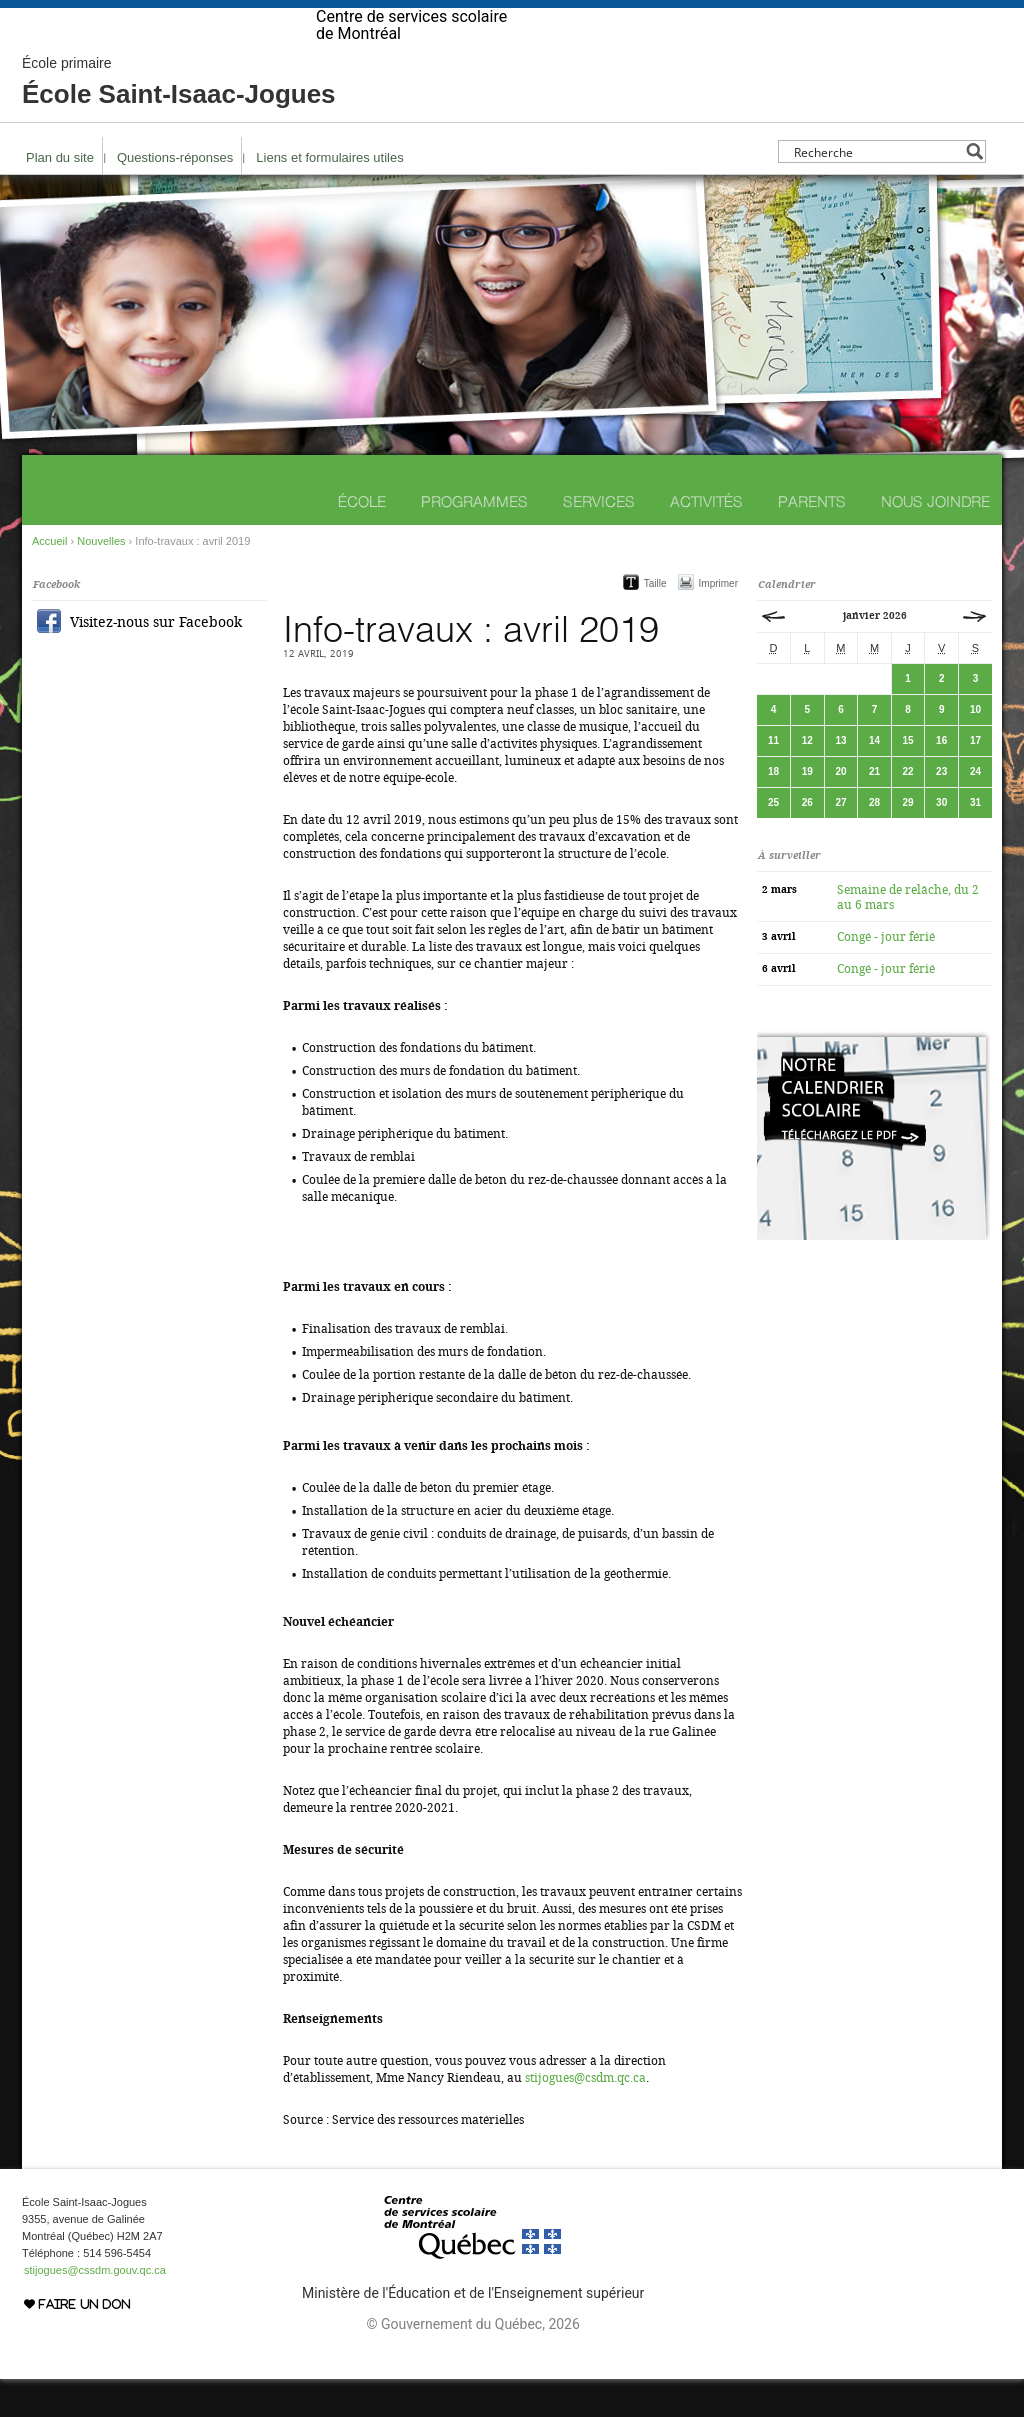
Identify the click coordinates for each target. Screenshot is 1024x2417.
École (362, 539)
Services (599, 539)
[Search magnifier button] (974, 189)
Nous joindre (935, 539)
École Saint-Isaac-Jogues (179, 120)
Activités (706, 539)
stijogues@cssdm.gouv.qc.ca (95, 2308)
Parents (812, 539)
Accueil (49, 579)
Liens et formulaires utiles (329, 195)
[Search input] (876, 189)
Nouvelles (101, 579)
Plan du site (60, 195)
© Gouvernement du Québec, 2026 (472, 2362)
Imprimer (718, 621)
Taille (655, 621)
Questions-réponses (175, 195)
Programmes (474, 539)
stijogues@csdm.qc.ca (585, 2116)
